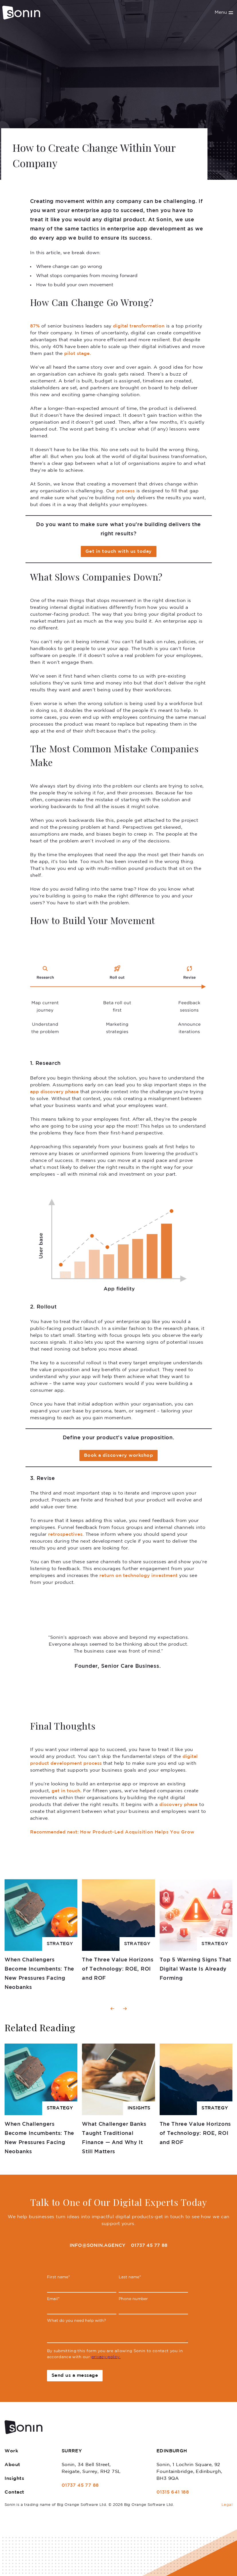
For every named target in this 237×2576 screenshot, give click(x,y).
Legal (227, 2504)
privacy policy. (106, 2357)
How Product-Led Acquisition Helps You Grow (112, 1832)
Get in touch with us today (118, 551)
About (12, 2465)
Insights (14, 2478)
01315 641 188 (172, 2492)
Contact (14, 2492)
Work (11, 2451)
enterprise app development (146, 229)
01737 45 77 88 (149, 2245)
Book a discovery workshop (118, 1455)
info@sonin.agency (97, 2245)
